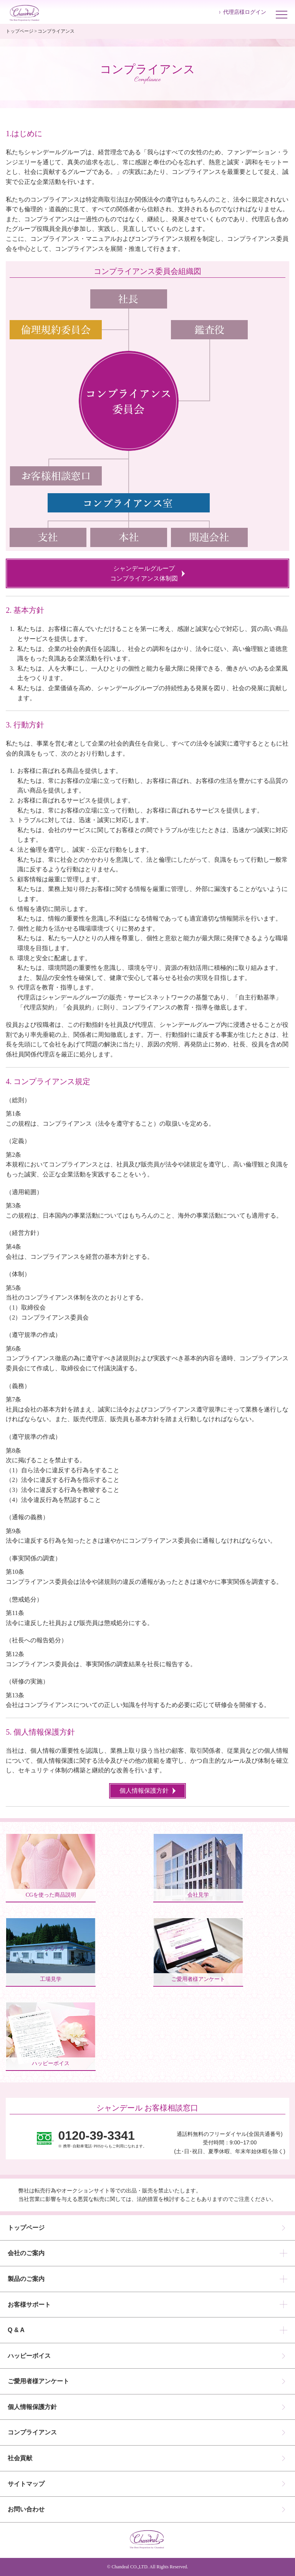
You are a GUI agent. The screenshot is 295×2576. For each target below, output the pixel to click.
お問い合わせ (26, 2509)
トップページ (19, 31)
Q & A (16, 2330)
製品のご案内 (26, 2279)
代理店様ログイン (244, 12)
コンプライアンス (32, 2432)
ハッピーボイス (29, 2355)
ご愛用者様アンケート (38, 2381)
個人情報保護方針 (32, 2407)
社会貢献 (20, 2458)
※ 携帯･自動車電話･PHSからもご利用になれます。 (102, 2138)
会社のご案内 (26, 2253)
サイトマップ (26, 2484)
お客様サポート (29, 2304)
